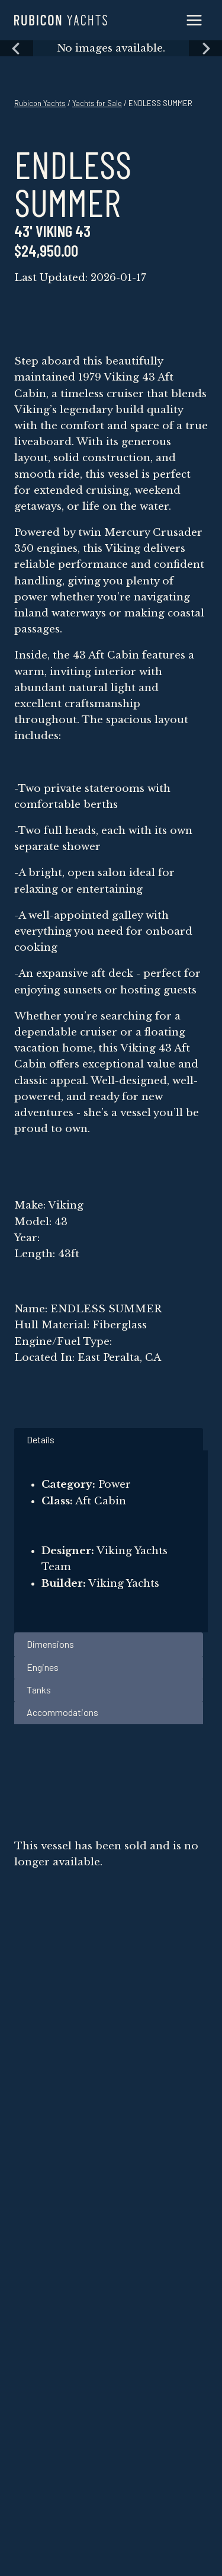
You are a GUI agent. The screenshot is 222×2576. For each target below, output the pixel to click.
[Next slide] (205, 48)
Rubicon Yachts (40, 103)
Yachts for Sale (97, 103)
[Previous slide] (16, 48)
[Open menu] (194, 20)
